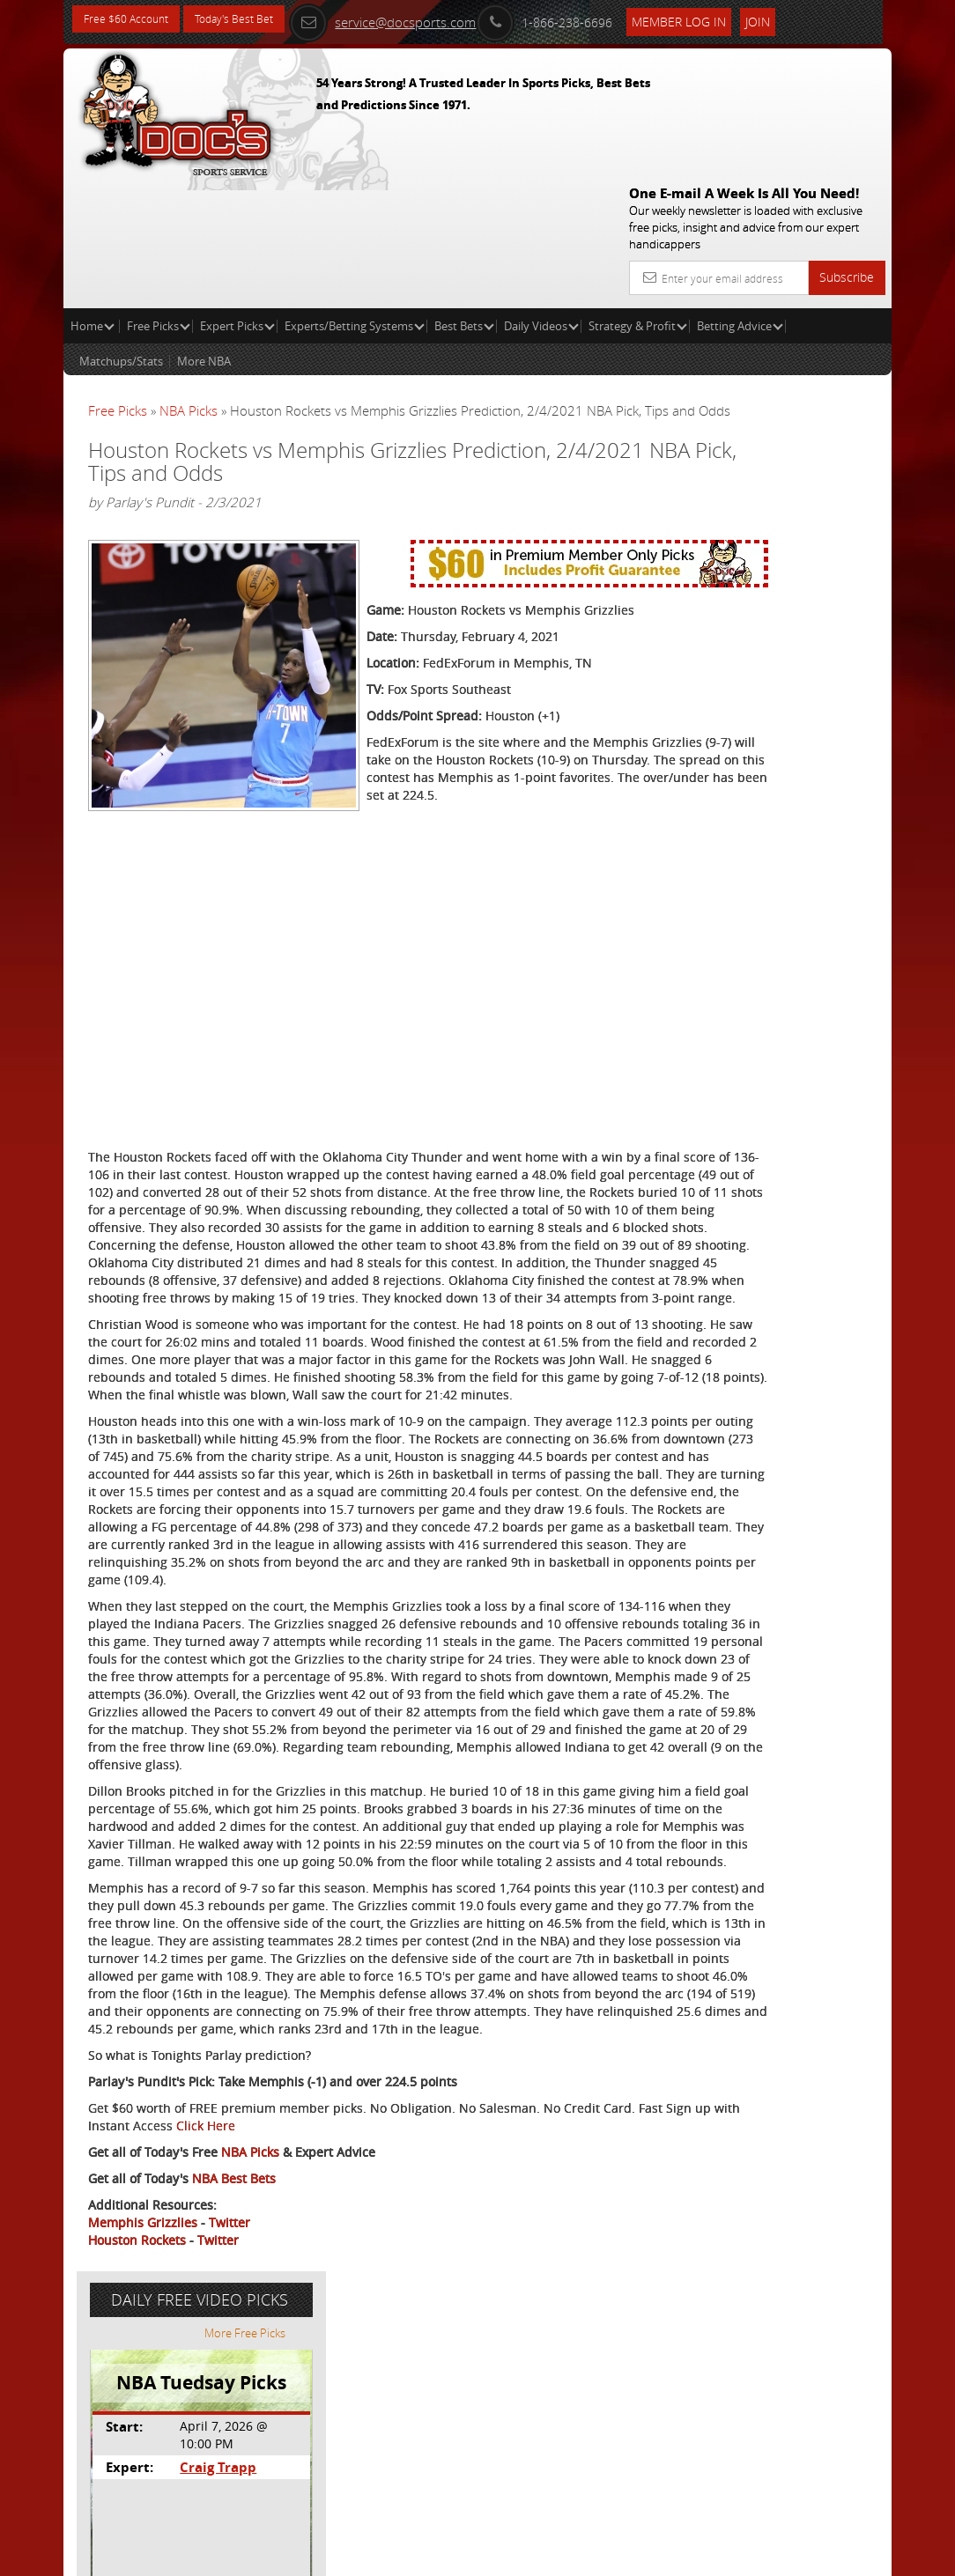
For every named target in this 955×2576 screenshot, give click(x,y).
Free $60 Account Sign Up (753, 627)
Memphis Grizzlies (142, 2476)
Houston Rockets (137, 2493)
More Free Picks (812, 328)
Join (793, 19)
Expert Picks (237, 199)
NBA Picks (188, 283)
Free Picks (158, 199)
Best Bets (464, 199)
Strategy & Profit (638, 199)
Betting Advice (740, 199)
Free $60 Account (132, 19)
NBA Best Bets (234, 2432)
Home (92, 199)
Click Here (385, 2379)
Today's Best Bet (254, 19)
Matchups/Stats (121, 234)
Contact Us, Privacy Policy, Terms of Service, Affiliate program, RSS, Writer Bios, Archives (582, 2555)
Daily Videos (541, 199)
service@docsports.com (418, 19)
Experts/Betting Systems (355, 199)
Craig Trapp (769, 462)
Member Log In (715, 19)
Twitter (229, 2476)
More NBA (204, 234)
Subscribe (846, 150)
